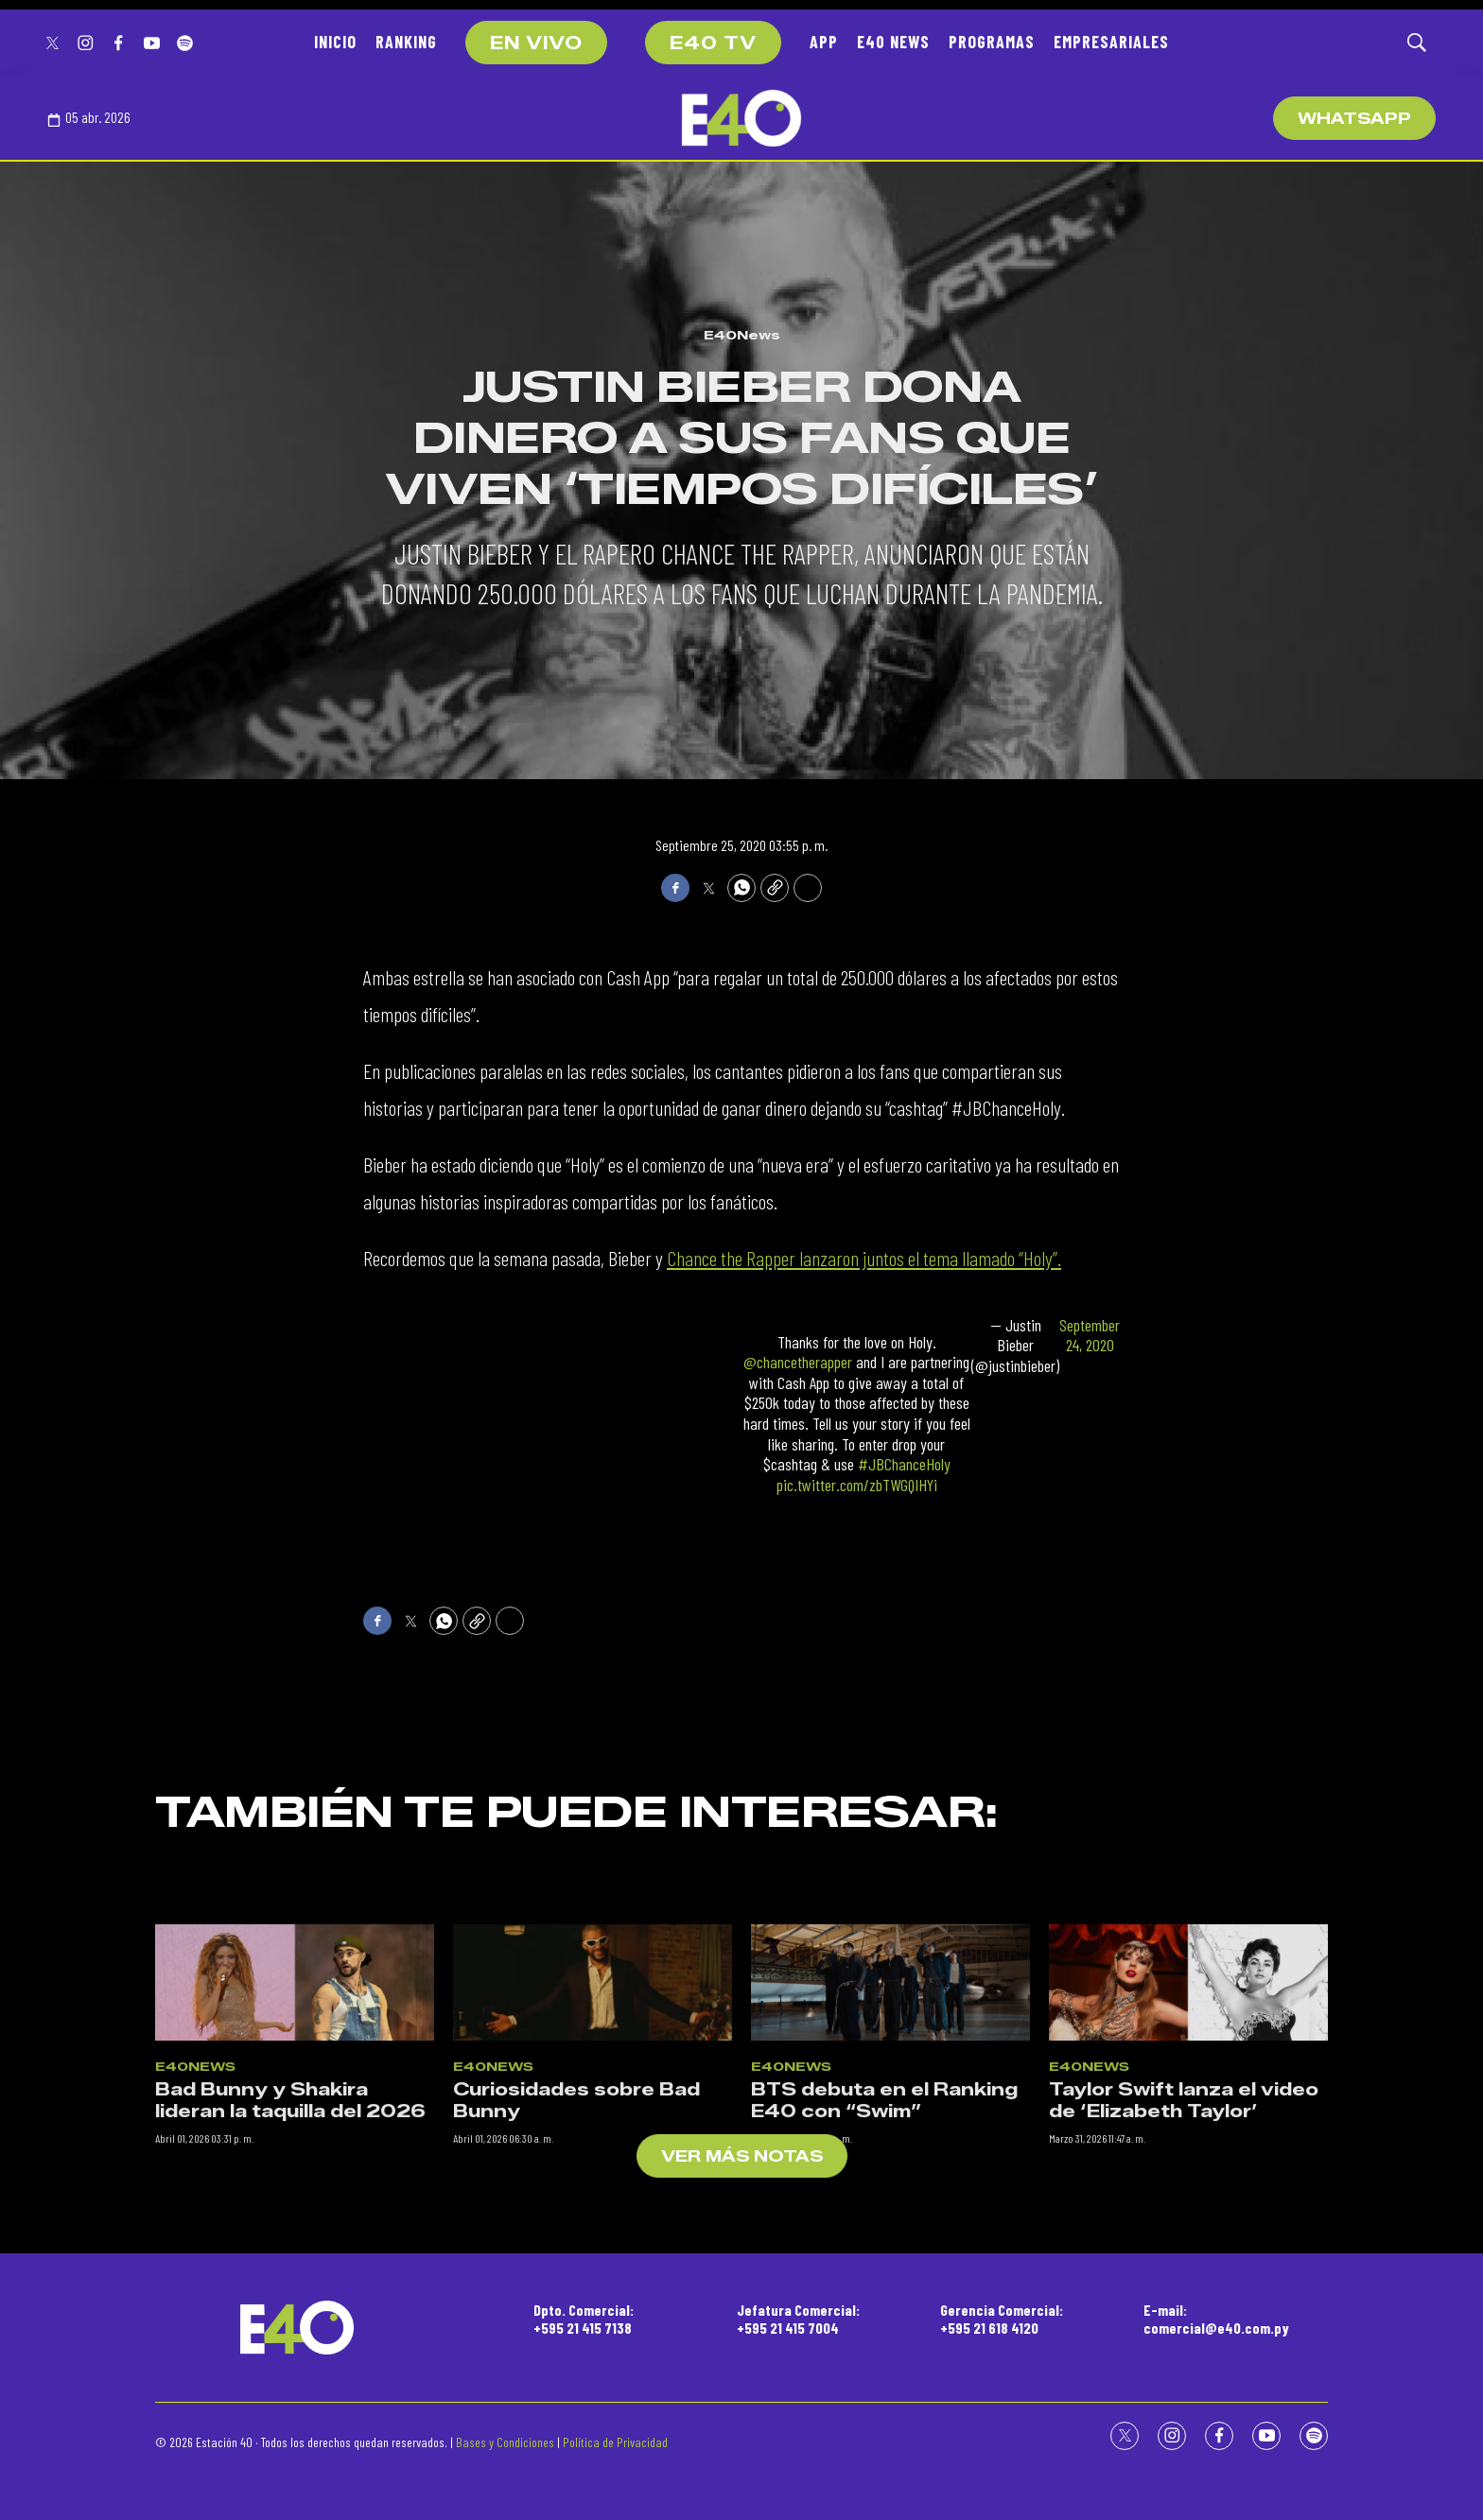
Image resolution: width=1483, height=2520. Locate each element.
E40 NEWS (893, 41)
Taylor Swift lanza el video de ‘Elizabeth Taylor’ (1183, 2323)
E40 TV (713, 43)
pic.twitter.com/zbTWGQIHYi (856, 1484)
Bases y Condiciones (505, 2442)
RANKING (406, 41)
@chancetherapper (797, 1361)
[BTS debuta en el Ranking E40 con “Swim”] (890, 2204)
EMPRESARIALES (1111, 41)
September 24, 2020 (1089, 1335)
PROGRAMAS (992, 41)
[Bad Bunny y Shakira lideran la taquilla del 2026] (294, 2204)
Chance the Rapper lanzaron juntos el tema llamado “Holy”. (864, 1257)
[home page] (741, 118)
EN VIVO (536, 43)
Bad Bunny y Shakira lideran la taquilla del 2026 (290, 2323)
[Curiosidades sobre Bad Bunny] (592, 2204)
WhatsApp (1354, 119)
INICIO (335, 41)
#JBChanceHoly (904, 1463)
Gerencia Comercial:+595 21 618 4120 (1001, 2319)
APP (824, 41)
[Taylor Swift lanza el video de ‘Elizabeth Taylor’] (1188, 2204)
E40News (742, 334)
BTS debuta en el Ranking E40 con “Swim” (884, 2323)
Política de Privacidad (615, 2442)
